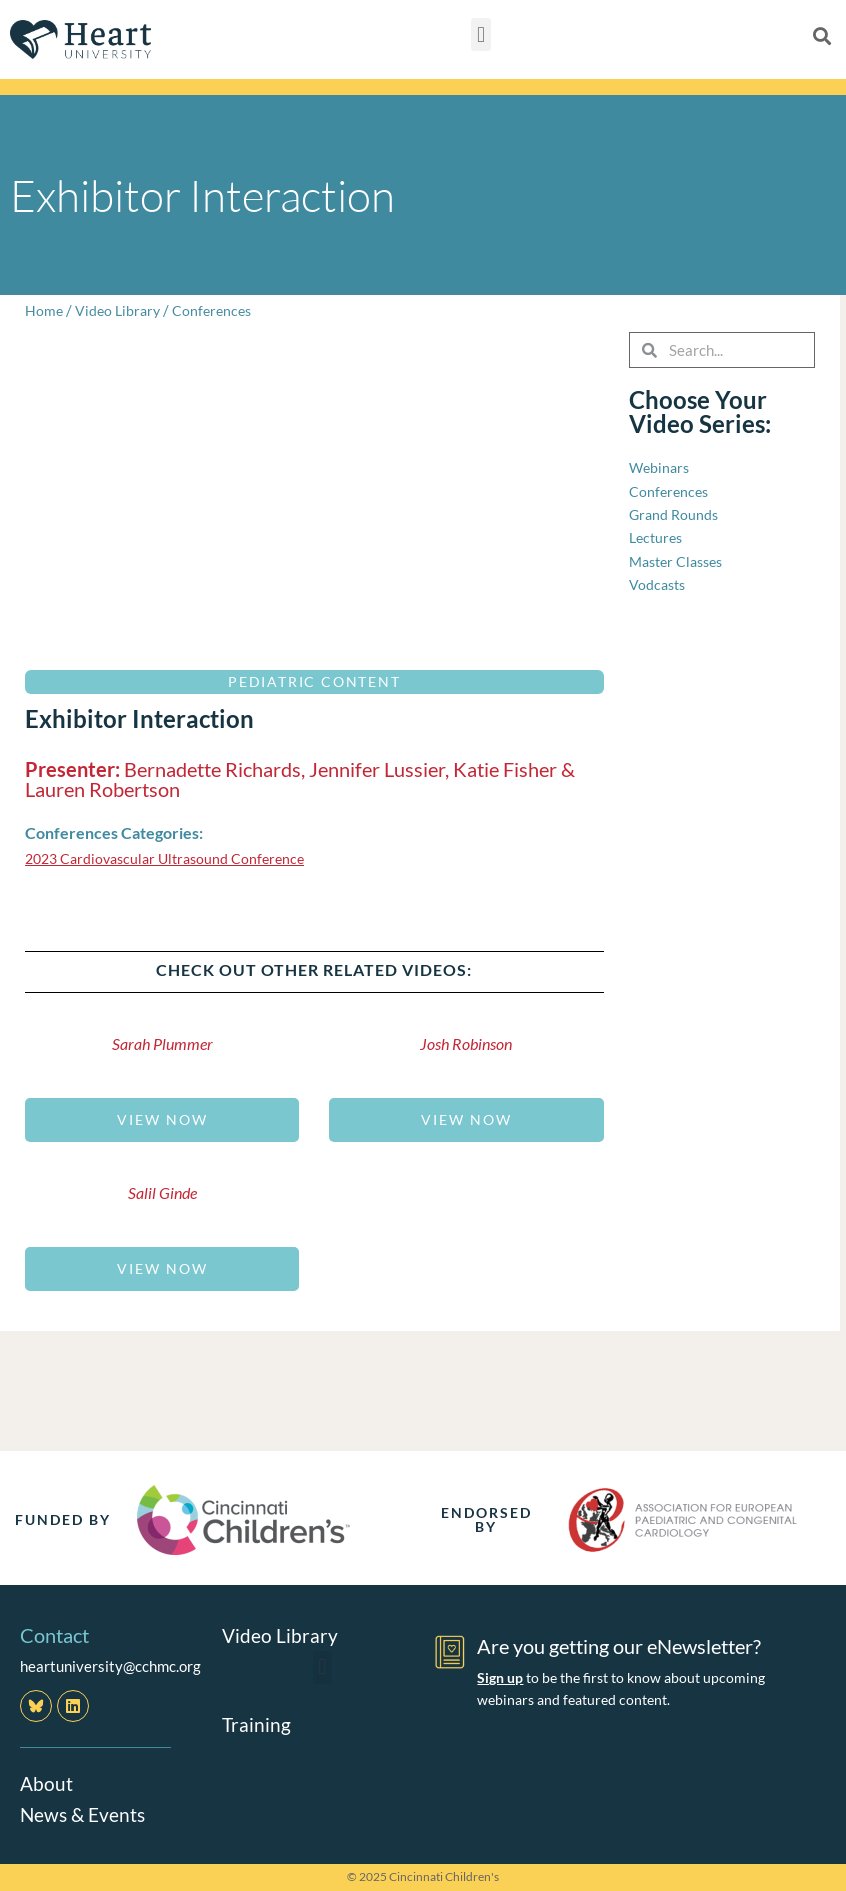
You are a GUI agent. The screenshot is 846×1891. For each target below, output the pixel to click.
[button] (480, 34)
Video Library (120, 310)
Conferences (218, 310)
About (47, 1783)
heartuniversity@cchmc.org (110, 1666)
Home (44, 310)
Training (257, 1723)
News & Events (85, 1813)
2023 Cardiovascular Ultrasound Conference (172, 858)
